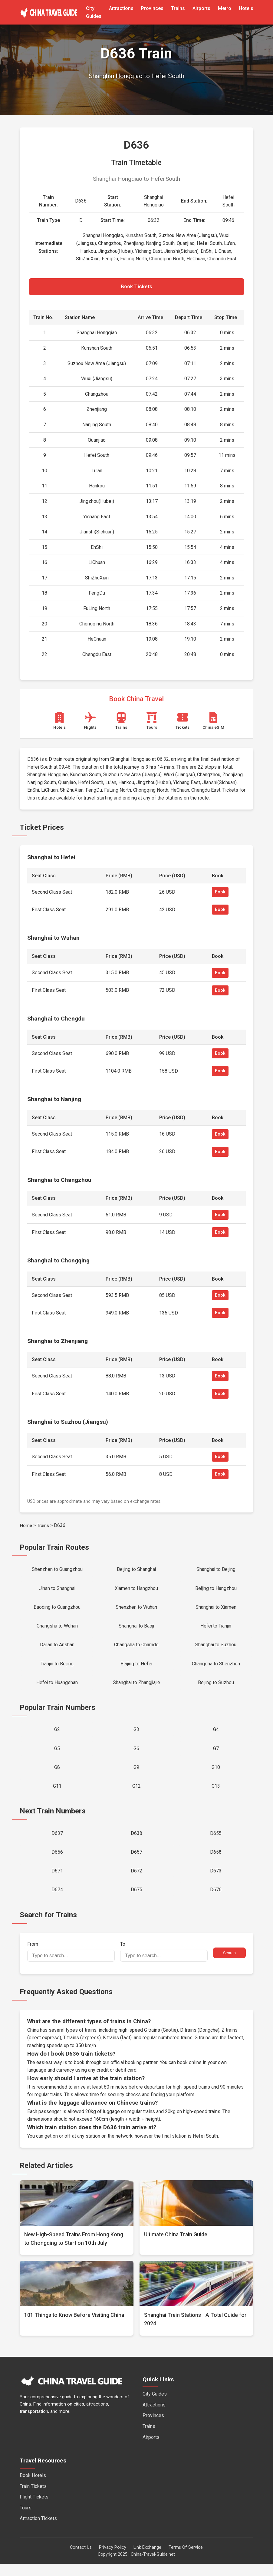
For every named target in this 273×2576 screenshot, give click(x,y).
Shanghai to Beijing (216, 1571)
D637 (57, 1842)
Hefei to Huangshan (57, 1688)
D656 (57, 1862)
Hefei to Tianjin (216, 1629)
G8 (57, 1775)
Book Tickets (136, 287)
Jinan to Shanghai (57, 1590)
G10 (216, 1775)
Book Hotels (33, 2487)
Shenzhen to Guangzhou (57, 1571)
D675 (136, 1901)
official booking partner (134, 2074)
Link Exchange (147, 2559)
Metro (224, 8)
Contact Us (81, 2559)
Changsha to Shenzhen (216, 1668)
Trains (178, 8)
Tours (25, 2519)
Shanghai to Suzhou (216, 1649)
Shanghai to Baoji (136, 1629)
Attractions (121, 8)
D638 (136, 1842)
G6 (136, 1756)
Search (229, 1964)
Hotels (246, 8)
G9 (136, 1775)
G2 (57, 1736)
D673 (216, 1882)
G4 (216, 1736)
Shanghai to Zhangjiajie (136, 1688)
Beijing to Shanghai (136, 1571)
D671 (57, 1882)
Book (220, 893)
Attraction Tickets (38, 2530)
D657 (136, 1862)
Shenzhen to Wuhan (136, 1610)
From (71, 1963)
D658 (216, 1862)
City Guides (155, 2406)
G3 (136, 1736)
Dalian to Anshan (57, 1649)
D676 (216, 1901)
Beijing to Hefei (136, 1668)
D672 (136, 1882)
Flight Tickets (34, 2509)
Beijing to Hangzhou (216, 1590)
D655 (216, 1842)
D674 (57, 1901)
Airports (201, 8)
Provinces (152, 8)
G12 (136, 1795)
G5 (57, 1756)
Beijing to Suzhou (216, 1688)
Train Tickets (33, 2498)
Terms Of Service (186, 2559)
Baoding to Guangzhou (57, 1610)
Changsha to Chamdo (136, 1649)
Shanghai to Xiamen (216, 1610)
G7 (216, 1756)
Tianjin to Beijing (57, 1668)
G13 (216, 1795)
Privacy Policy (112, 2559)
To (164, 1963)
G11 (57, 1795)
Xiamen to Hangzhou (136, 1590)
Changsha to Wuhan (57, 1629)
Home (26, 1526)
